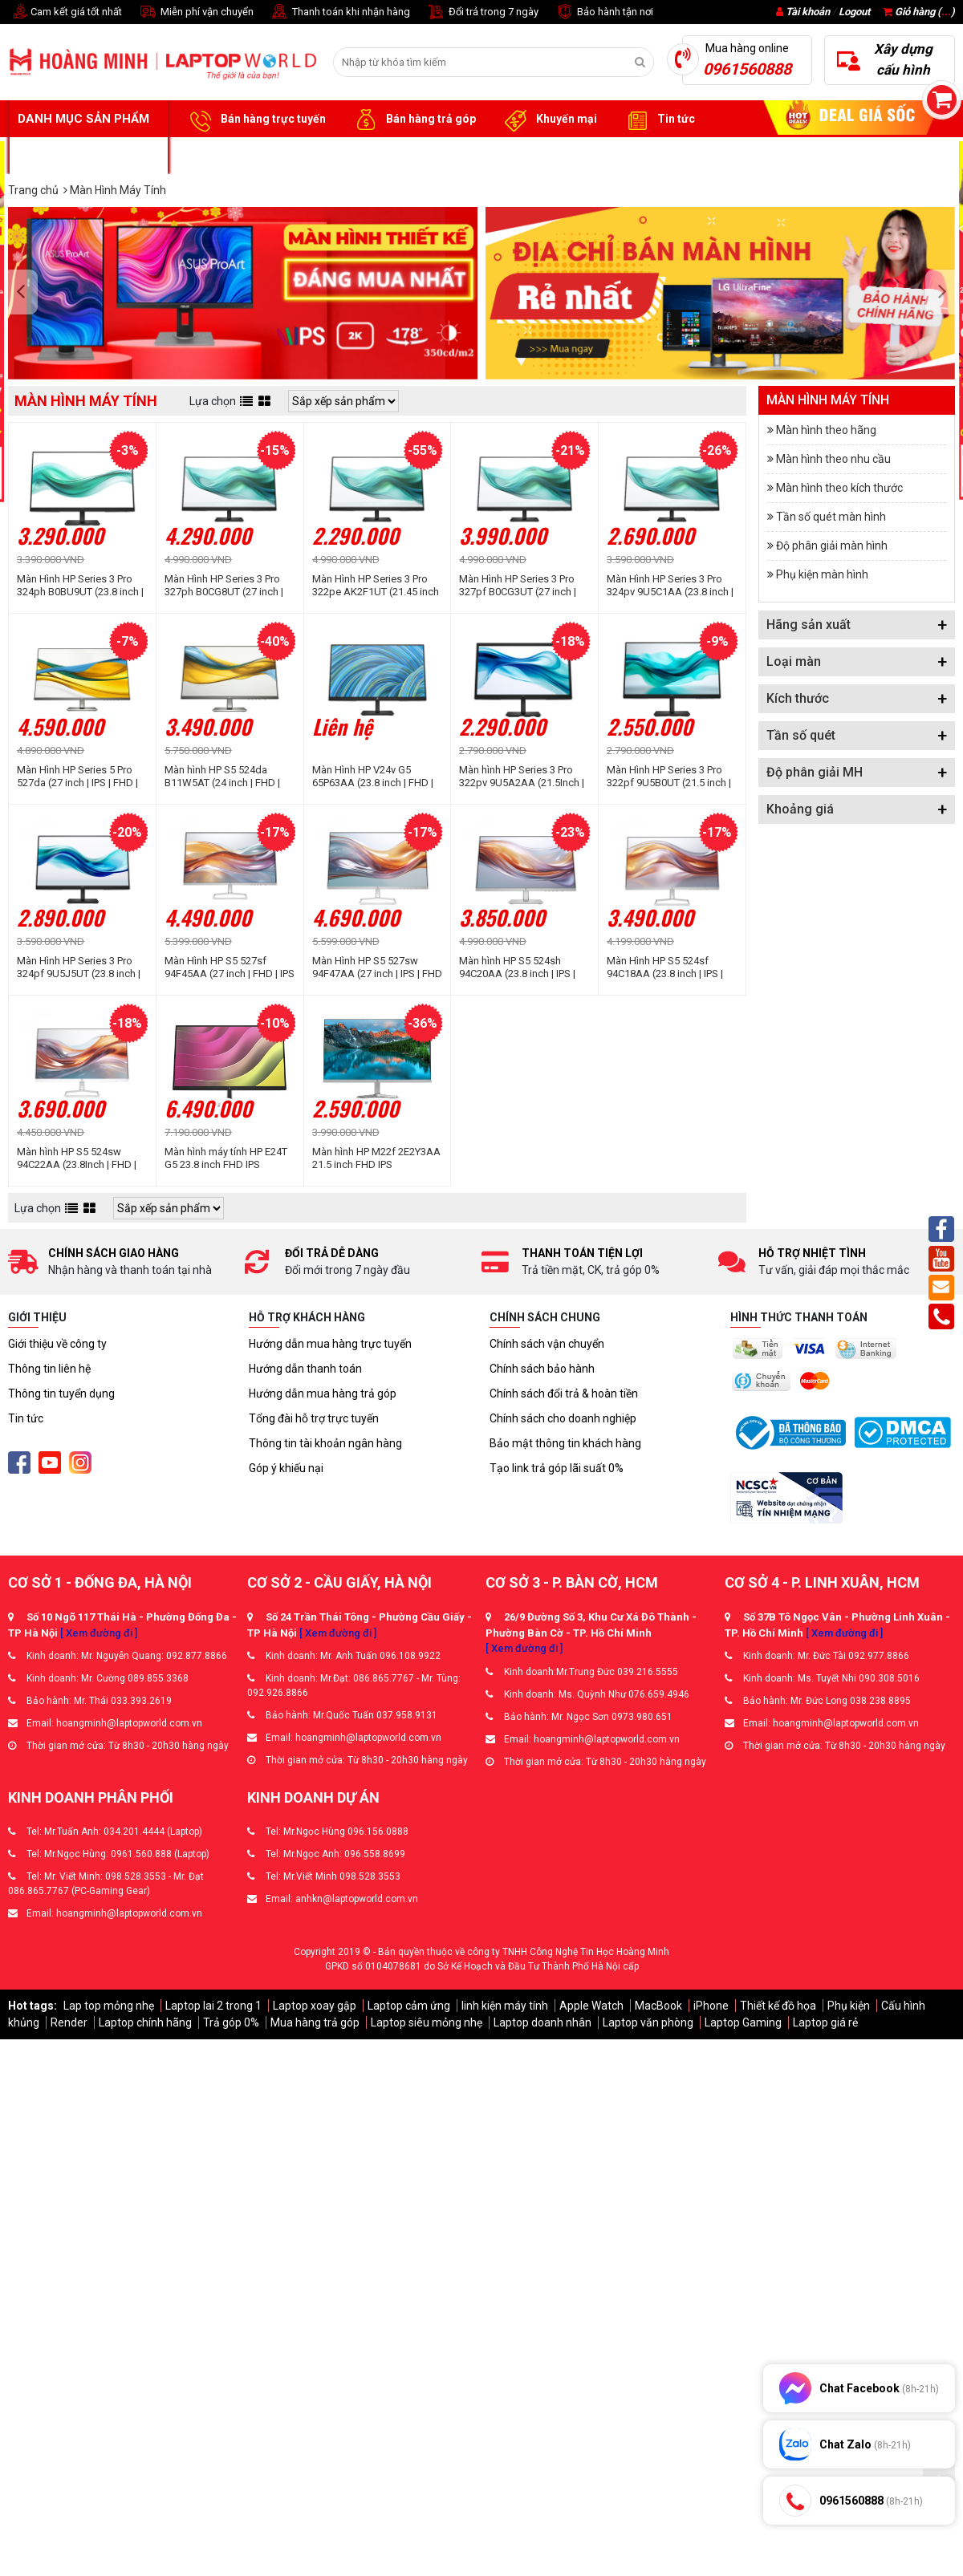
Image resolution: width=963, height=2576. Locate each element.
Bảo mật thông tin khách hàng (565, 1443)
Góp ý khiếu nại (286, 1468)
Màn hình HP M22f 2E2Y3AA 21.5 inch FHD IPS (376, 1158)
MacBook (658, 2005)
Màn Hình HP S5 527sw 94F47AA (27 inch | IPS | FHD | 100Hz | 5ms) (377, 967)
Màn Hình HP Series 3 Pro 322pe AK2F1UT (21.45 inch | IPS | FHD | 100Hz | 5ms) (375, 585)
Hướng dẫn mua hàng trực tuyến (330, 1343)
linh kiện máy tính (504, 2005)
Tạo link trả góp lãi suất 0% (557, 1468)
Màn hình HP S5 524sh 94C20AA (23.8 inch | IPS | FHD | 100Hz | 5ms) (517, 967)
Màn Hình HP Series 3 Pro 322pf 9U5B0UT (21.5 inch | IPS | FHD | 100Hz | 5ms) (669, 776)
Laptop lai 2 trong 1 (213, 2005)
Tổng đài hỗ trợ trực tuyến (314, 1418)
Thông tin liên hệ (49, 1368)
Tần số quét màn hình (831, 516)
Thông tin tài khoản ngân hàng (325, 1443)
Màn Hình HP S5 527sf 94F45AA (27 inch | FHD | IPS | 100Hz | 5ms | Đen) (230, 967)
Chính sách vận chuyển (547, 1343)
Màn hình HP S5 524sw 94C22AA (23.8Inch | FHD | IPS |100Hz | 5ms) (76, 1158)
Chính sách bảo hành (542, 1368)
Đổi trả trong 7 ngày (482, 12)
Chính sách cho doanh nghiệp (563, 1418)
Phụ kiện (848, 2005)
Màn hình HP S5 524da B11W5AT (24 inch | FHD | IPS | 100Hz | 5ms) (222, 776)
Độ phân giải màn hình (832, 545)
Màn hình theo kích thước (839, 487)
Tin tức (658, 119)
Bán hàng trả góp (413, 119)
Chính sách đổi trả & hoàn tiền (564, 1393)
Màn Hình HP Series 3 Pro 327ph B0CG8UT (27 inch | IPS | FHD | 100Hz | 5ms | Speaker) (224, 585)
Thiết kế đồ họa (778, 2005)
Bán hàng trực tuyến (255, 119)
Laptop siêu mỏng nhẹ (426, 2022)
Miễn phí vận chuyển (196, 12)
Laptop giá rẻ (825, 2022)
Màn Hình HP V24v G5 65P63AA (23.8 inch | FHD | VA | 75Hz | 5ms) (372, 776)
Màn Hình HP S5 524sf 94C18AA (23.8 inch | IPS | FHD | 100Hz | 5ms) (665, 967)
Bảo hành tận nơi (604, 12)
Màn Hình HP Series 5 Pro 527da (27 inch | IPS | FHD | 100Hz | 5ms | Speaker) (77, 776)
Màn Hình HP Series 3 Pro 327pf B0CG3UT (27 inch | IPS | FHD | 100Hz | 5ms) (517, 585)
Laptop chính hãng (145, 2022)
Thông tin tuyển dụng (61, 1393)
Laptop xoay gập (314, 2005)
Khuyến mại (548, 119)
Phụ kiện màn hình (822, 574)
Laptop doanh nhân (542, 2022)
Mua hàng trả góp (315, 2022)
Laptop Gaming (743, 2022)
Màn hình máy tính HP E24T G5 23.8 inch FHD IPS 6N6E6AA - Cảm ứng (226, 1158)
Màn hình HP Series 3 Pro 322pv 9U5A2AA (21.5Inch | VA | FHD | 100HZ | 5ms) (521, 776)
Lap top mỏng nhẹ (108, 2005)
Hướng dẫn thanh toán (305, 1368)
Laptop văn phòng (648, 2022)
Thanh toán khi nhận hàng (340, 12)
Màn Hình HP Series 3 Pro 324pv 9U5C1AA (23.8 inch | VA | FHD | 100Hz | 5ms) (670, 585)
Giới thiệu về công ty (57, 1343)
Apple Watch (591, 2005)
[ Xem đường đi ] (98, 1633)
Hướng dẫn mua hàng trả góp (322, 1393)
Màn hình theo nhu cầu (833, 458)
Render (69, 2022)
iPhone (711, 2005)
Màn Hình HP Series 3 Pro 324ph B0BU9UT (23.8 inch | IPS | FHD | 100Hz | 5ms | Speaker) (80, 585)
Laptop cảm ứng (409, 2005)
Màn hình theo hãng (826, 430)
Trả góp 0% (231, 2022)
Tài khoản (808, 12)
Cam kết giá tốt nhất (65, 12)
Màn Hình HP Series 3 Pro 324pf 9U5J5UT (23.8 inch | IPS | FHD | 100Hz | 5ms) (78, 967)
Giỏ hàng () (919, 12)
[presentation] (25, 293)
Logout (854, 12)
